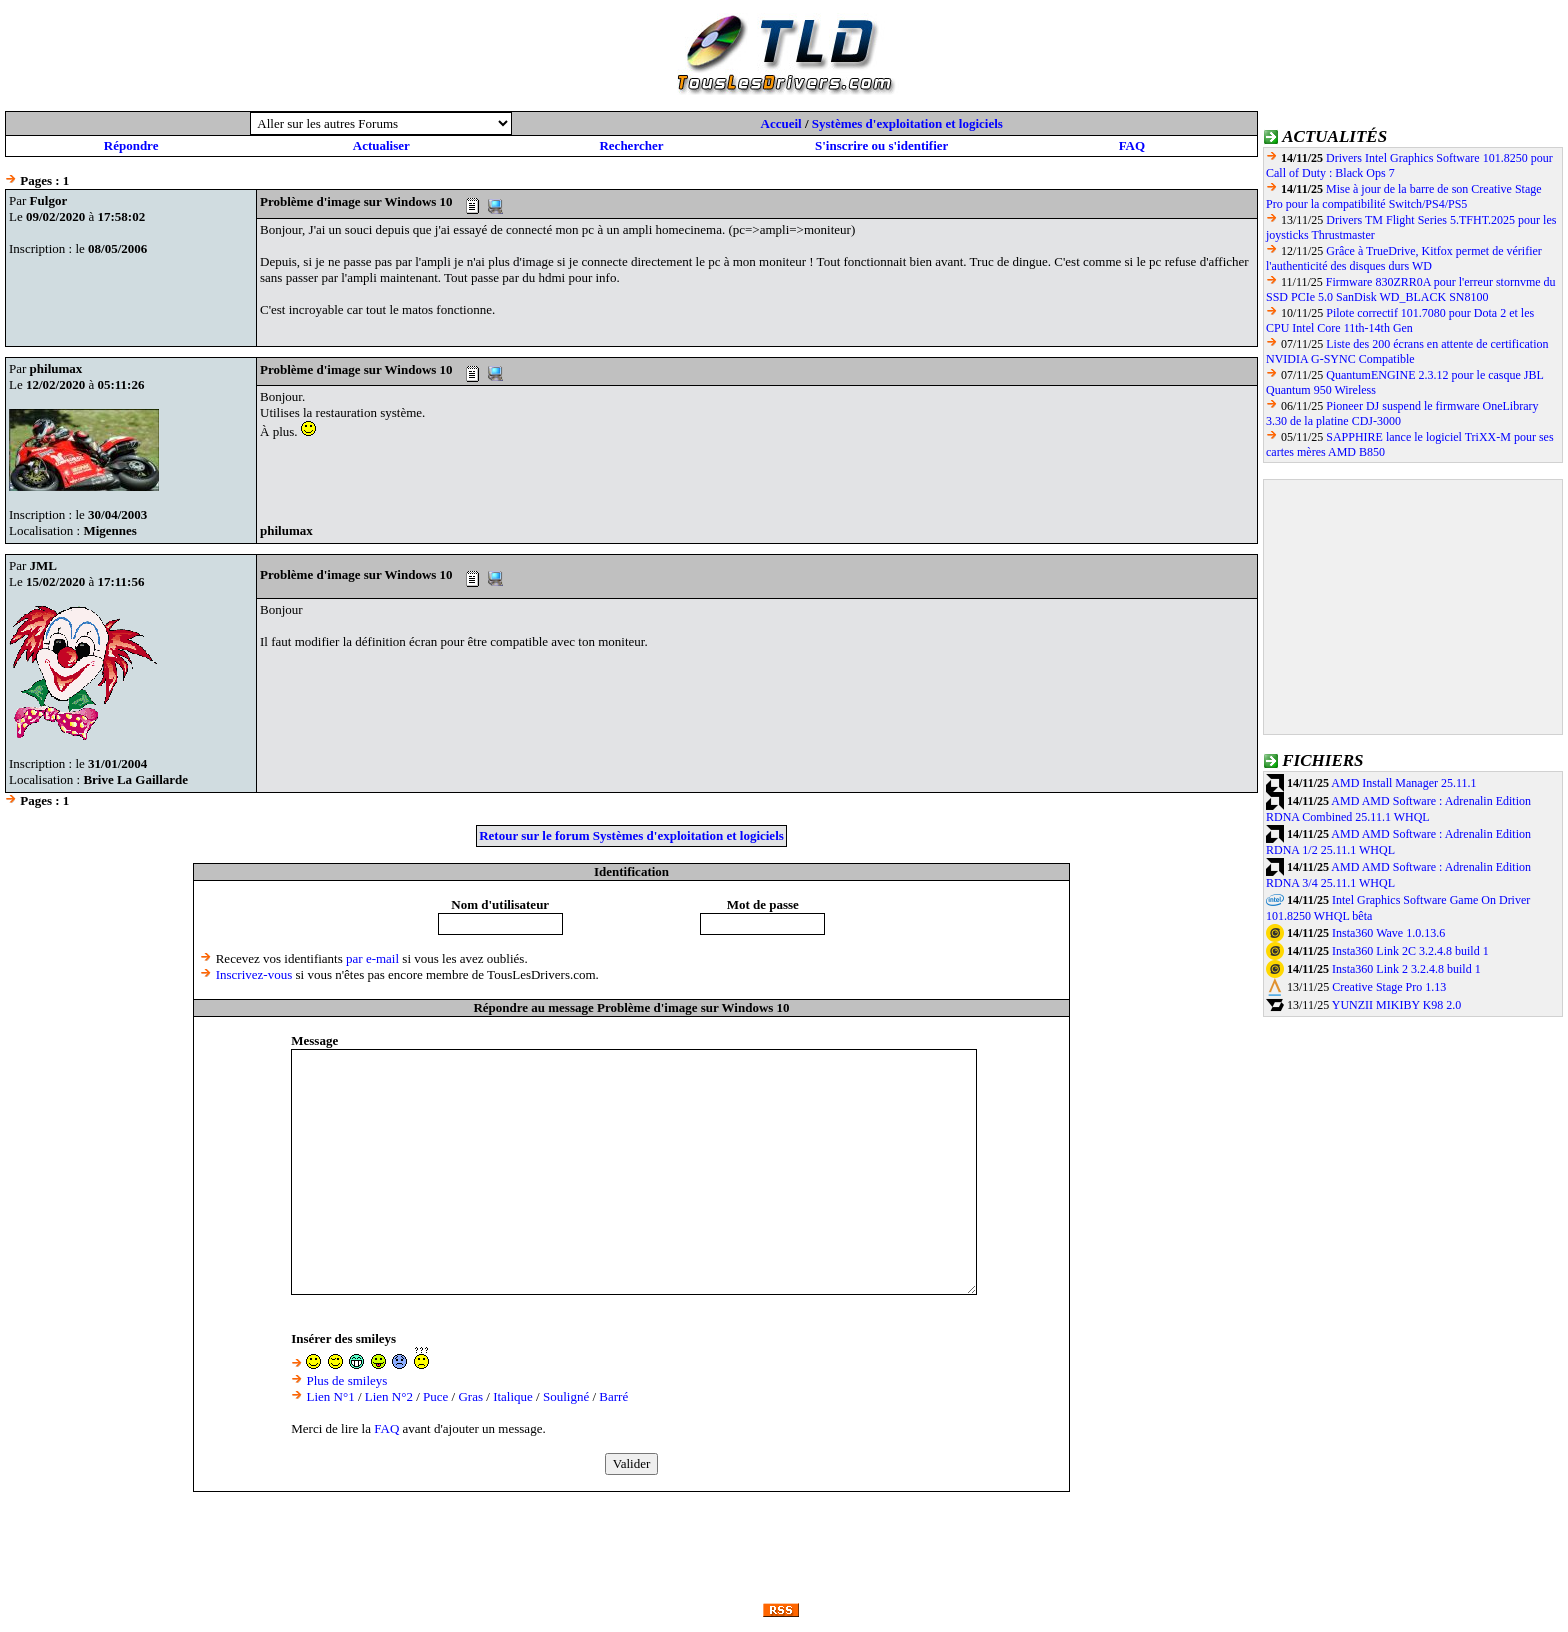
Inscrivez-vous (254, 974)
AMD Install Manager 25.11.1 (1403, 783)
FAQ (1132, 145)
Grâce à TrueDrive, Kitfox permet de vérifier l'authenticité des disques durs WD (1404, 258)
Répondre (131, 145)
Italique (513, 1396)
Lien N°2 (389, 1396)
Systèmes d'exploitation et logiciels (907, 123)
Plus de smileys (346, 1380)
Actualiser (381, 145)
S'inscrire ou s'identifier (881, 145)
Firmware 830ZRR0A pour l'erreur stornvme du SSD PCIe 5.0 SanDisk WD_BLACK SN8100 (1411, 289)
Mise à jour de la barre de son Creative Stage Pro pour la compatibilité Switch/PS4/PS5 (1404, 196)
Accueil (781, 123)
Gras (470, 1396)
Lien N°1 (330, 1396)
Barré (613, 1396)
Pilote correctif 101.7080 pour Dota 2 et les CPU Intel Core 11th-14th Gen (1400, 320)
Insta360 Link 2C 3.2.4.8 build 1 (1410, 951)
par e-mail (372, 958)
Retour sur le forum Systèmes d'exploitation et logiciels (631, 835)
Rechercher (631, 145)
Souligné (566, 1396)
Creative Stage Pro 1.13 (1389, 987)
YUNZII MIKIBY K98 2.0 (1397, 1005)
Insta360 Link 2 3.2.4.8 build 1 (1406, 969)
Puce (435, 1396)
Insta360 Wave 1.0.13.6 (1388, 933)
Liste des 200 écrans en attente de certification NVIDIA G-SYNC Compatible (1407, 351)
